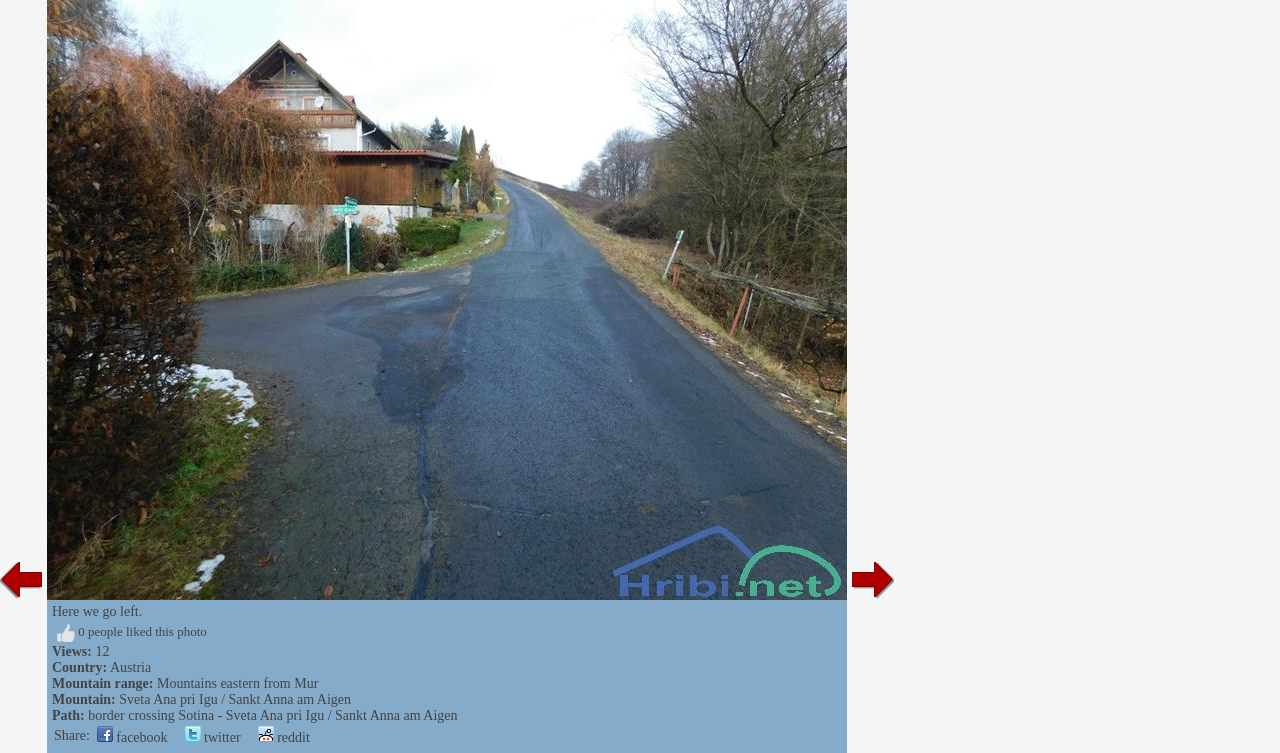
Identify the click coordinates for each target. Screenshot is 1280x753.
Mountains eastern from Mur (237, 683)
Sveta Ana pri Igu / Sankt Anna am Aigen (235, 699)
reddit (284, 737)
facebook (132, 737)
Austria (130, 667)
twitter (213, 737)
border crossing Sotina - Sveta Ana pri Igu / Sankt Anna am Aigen (272, 715)
